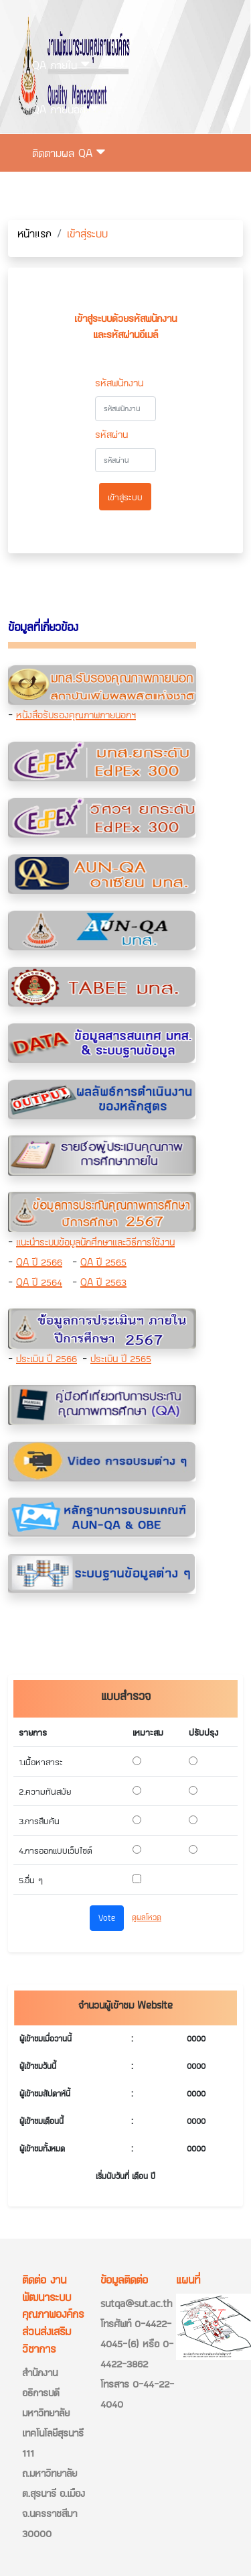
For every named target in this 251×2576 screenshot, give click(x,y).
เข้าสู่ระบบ (59, 240)
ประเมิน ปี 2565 (120, 1358)
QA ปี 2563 (103, 1282)
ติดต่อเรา (51, 197)
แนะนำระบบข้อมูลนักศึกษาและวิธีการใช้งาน (95, 1241)
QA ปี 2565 (103, 1261)
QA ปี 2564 (39, 1282)
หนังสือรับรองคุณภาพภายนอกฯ (76, 714)
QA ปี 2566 (39, 1261)
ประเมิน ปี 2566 (46, 1358)
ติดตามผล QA (68, 153)
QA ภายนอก (65, 109)
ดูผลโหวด (146, 1917)
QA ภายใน (61, 65)
